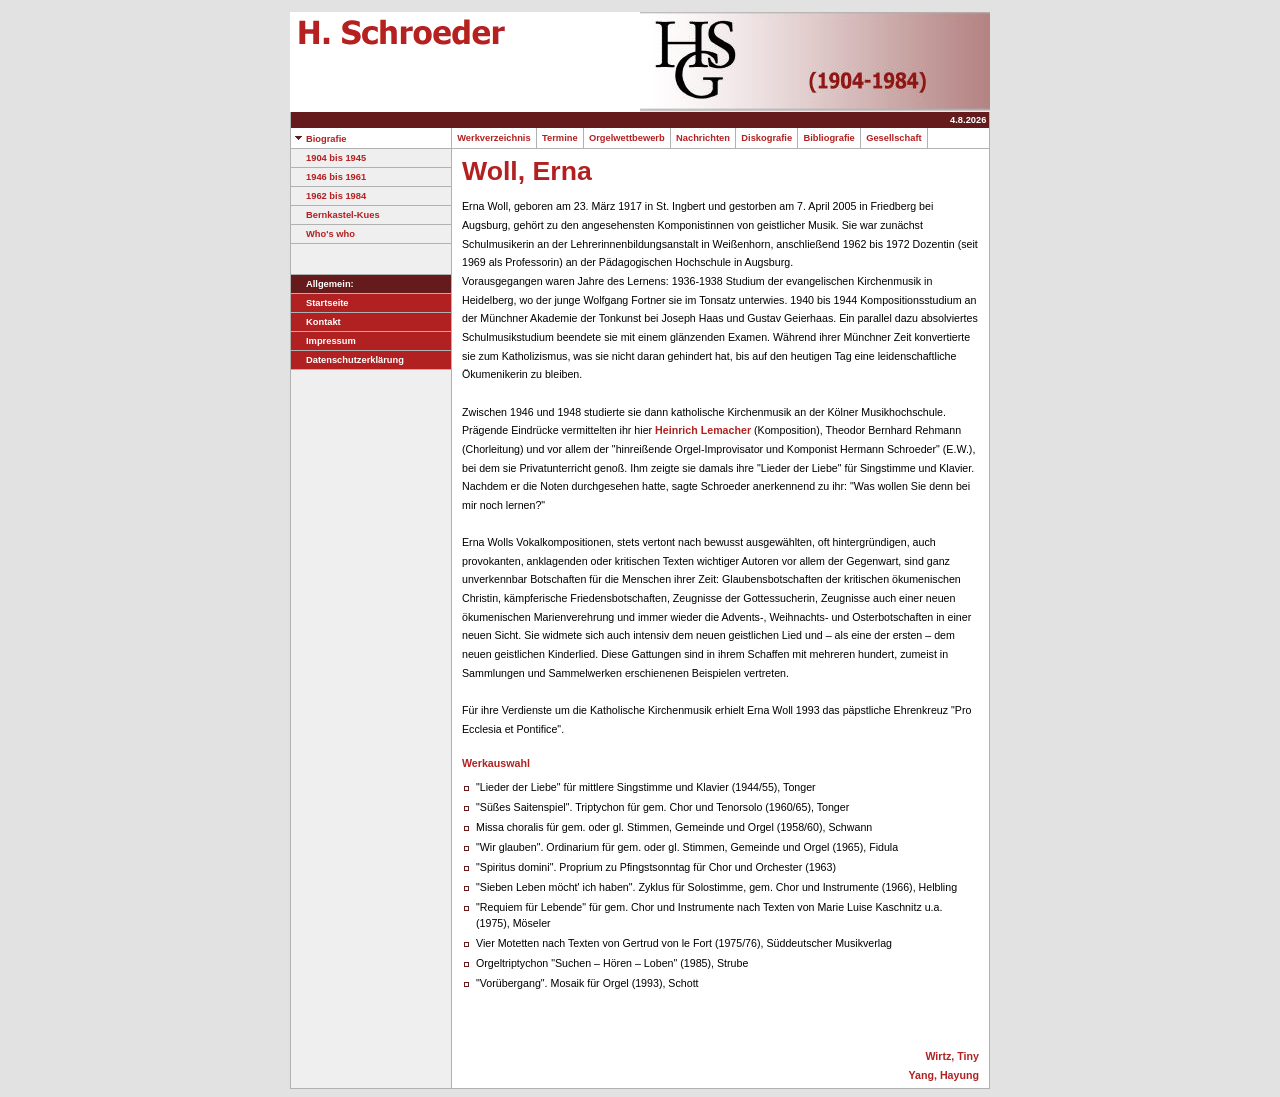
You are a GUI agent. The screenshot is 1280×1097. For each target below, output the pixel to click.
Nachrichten (703, 138)
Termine (560, 138)
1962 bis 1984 (328, 196)
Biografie (318, 139)
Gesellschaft (894, 138)
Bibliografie (829, 138)
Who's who (323, 234)
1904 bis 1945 (328, 158)
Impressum (323, 341)
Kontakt (316, 322)
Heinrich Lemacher (703, 430)
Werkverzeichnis (494, 138)
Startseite (320, 303)
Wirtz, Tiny (952, 1056)
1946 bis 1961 (328, 177)
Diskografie (766, 138)
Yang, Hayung (944, 1075)
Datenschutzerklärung (347, 360)
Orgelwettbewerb (627, 138)
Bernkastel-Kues (335, 215)
